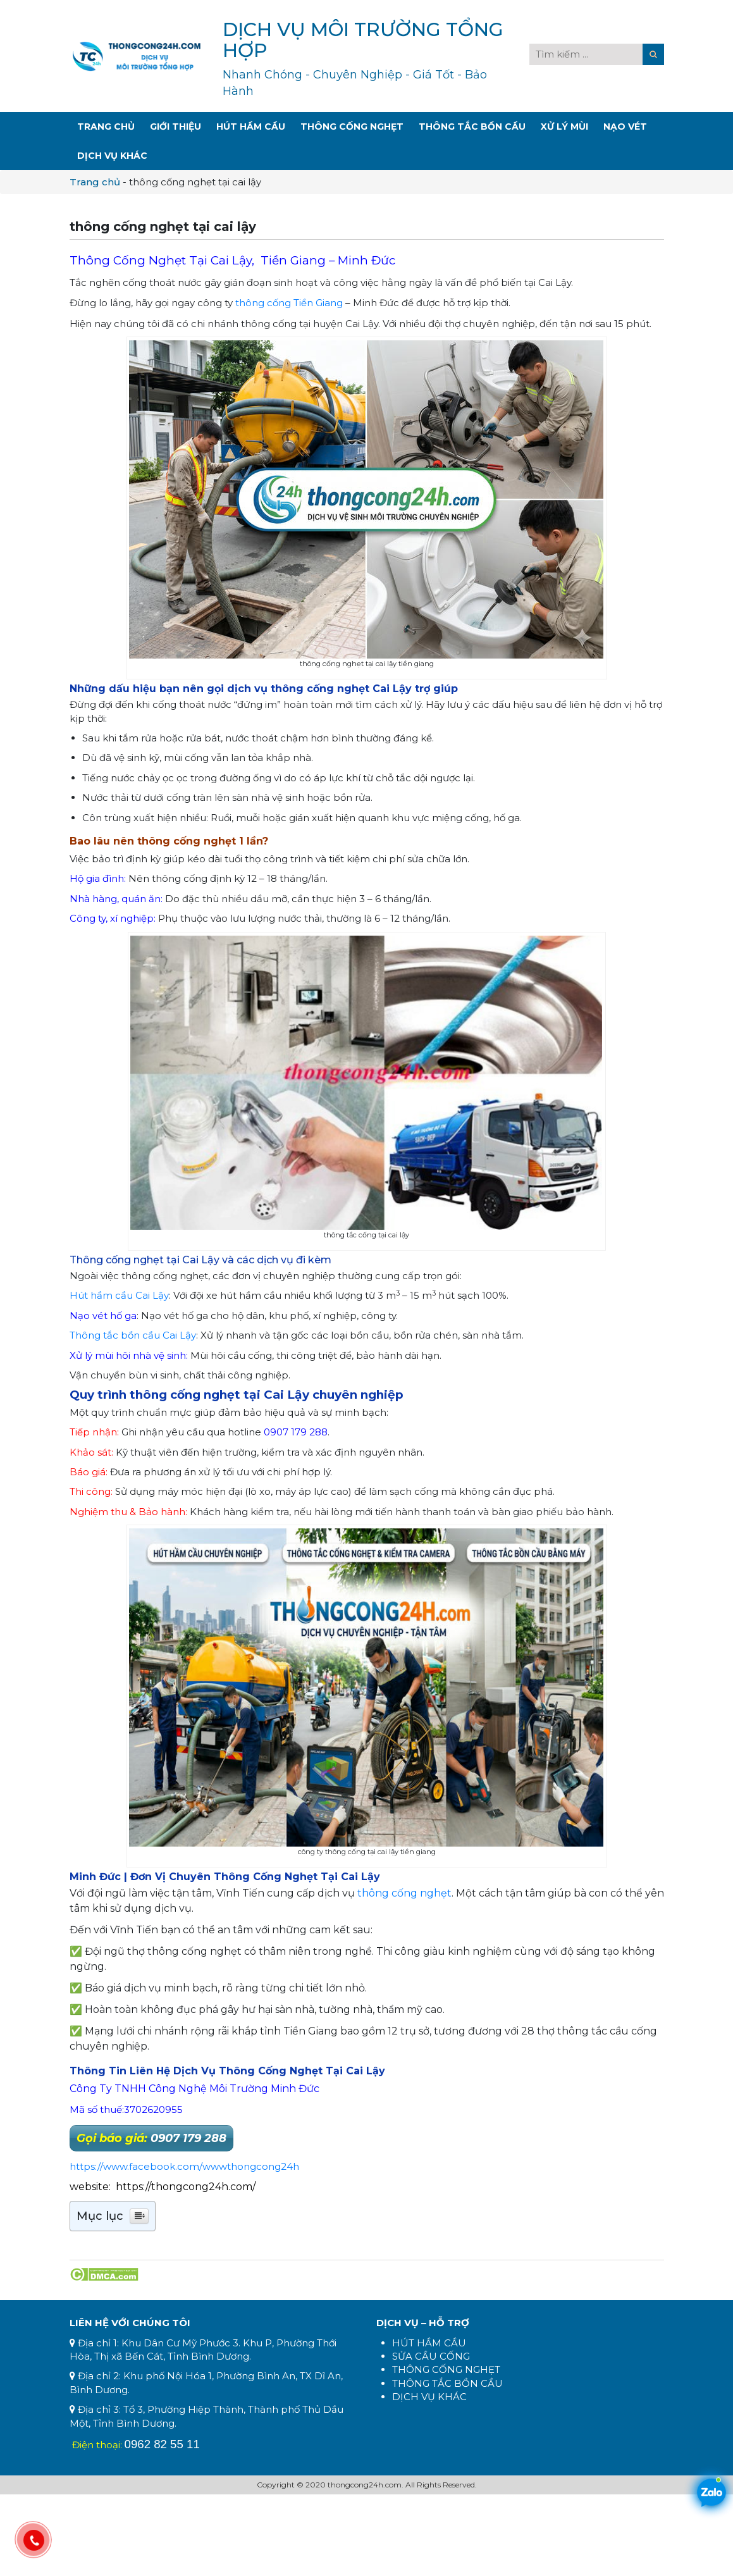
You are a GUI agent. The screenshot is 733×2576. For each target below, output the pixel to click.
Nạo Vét (625, 126)
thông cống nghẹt (404, 1893)
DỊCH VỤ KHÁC (429, 2397)
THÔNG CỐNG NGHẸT (446, 2369)
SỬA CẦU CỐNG (431, 2356)
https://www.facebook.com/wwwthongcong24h (184, 2166)
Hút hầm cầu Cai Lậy (119, 1295)
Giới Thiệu (175, 126)
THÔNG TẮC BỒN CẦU (447, 2383)
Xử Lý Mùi (564, 126)
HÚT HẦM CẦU (429, 2343)
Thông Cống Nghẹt (351, 126)
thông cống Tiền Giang (289, 303)
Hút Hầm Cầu (250, 126)
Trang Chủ (106, 126)
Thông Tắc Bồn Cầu (472, 126)
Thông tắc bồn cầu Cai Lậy (133, 1335)
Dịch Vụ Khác (112, 155)
